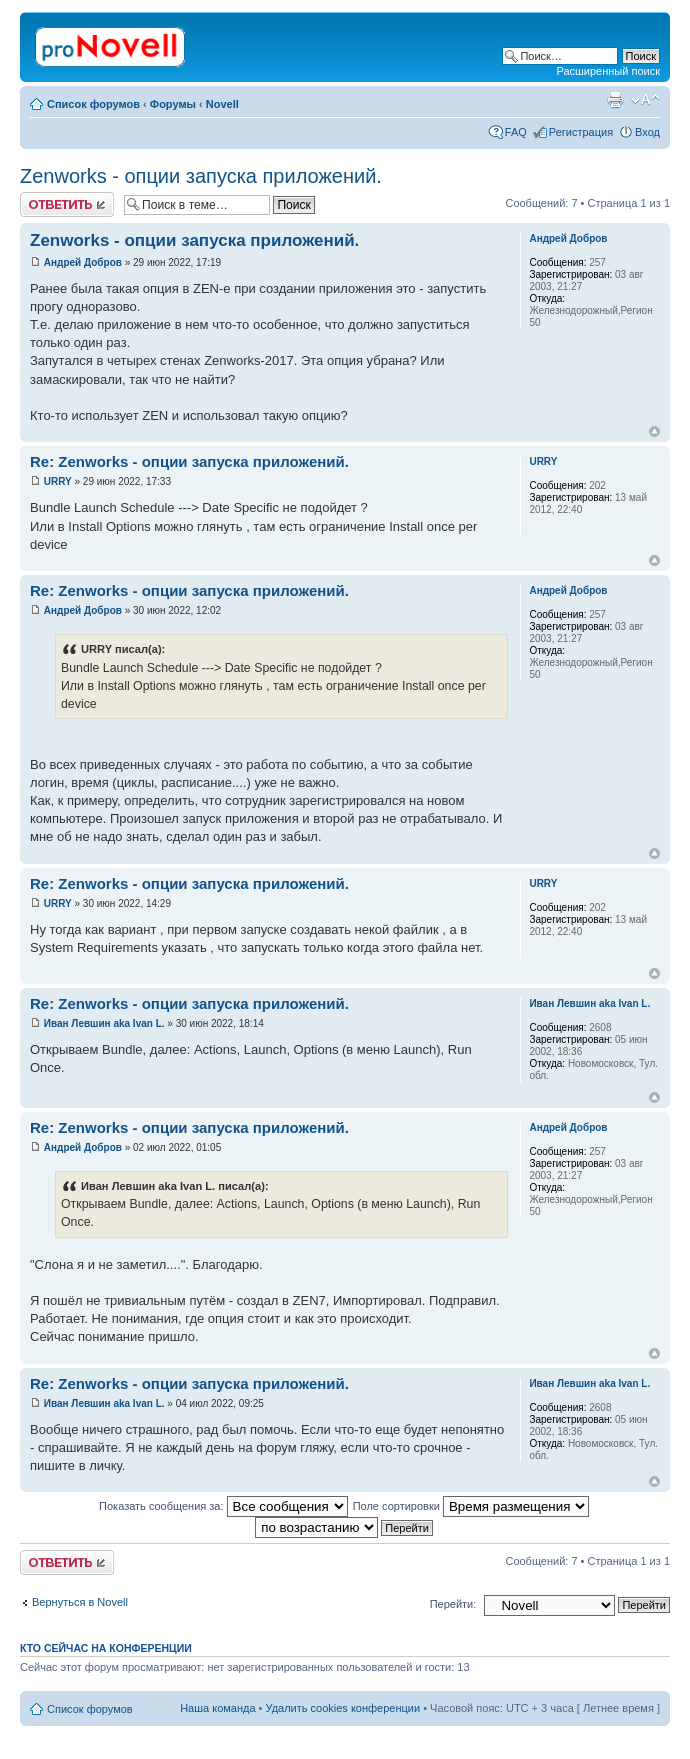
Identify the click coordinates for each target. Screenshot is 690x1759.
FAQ (516, 132)
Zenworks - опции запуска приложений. (201, 176)
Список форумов (93, 104)
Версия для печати (615, 100)
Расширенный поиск (608, 71)
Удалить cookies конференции (343, 1708)
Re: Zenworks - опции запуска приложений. (189, 461)
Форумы (173, 104)
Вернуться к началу (654, 431)
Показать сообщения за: (223, 1506)
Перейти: (453, 1604)
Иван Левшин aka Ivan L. (104, 1023)
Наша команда (217, 1708)
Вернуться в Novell (80, 1602)
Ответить (67, 204)
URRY (58, 481)
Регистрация (581, 132)
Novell (222, 104)
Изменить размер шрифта (645, 100)
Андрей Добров (83, 262)
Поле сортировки (471, 1506)
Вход (647, 132)
